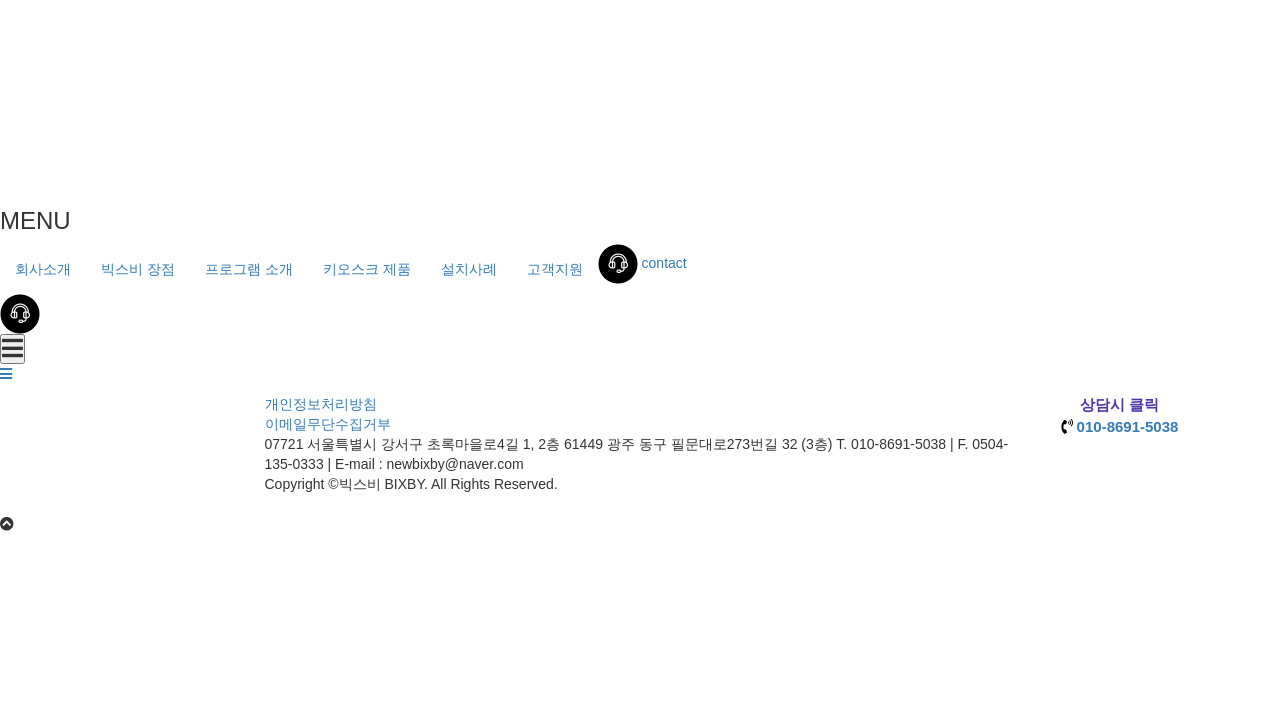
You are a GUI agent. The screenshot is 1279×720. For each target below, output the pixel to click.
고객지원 (555, 269)
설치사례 (469, 269)
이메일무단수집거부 (328, 424)
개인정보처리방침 (321, 404)
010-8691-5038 (1128, 426)
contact (642, 263)
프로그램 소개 (249, 269)
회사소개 (43, 269)
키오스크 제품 (367, 269)
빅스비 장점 (138, 269)
